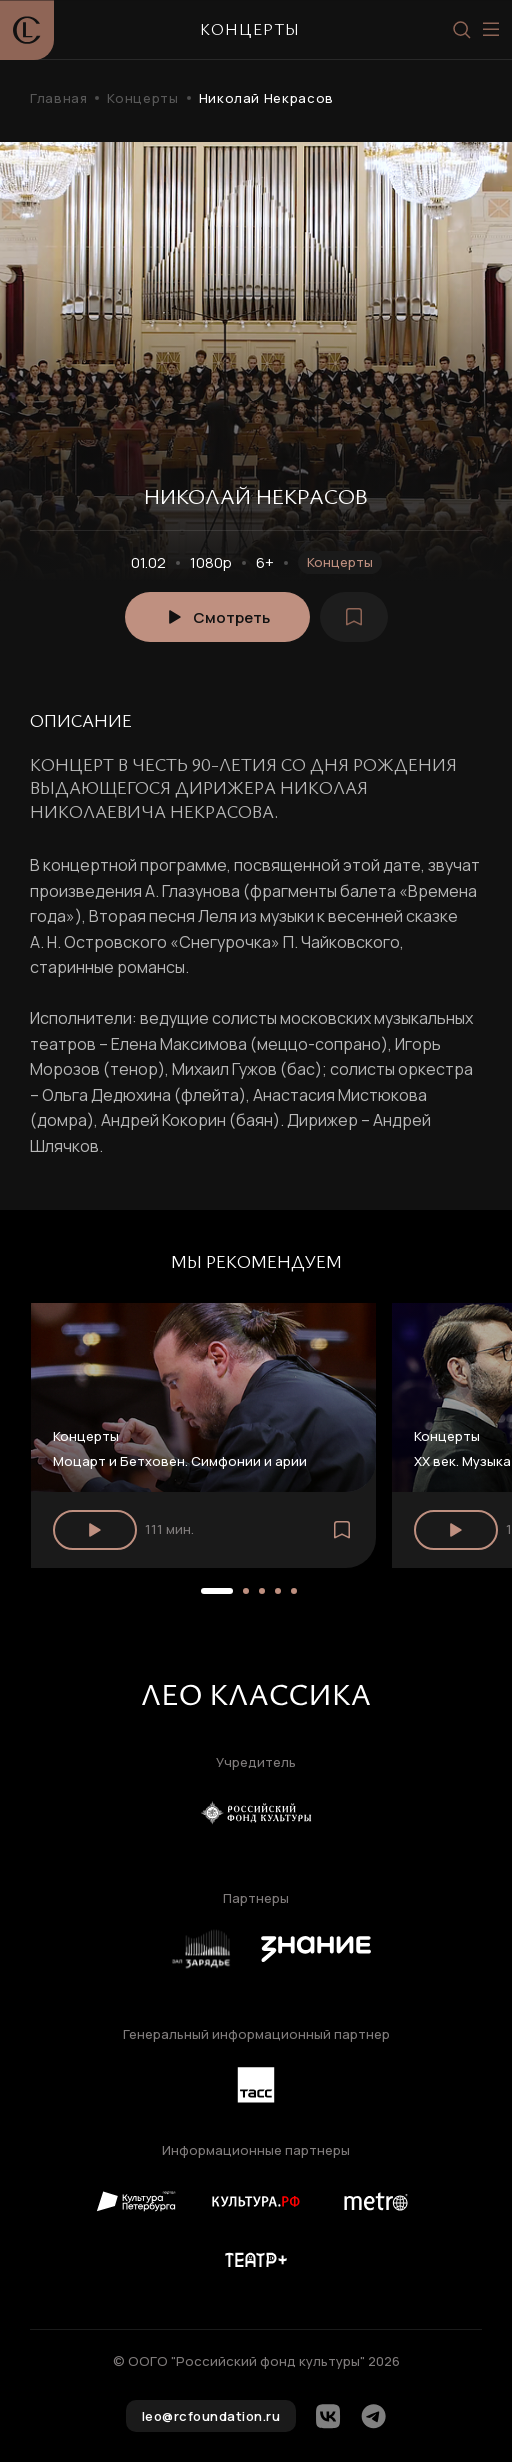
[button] (217, 1591)
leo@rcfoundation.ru (211, 2416)
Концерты (142, 98)
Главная (58, 98)
